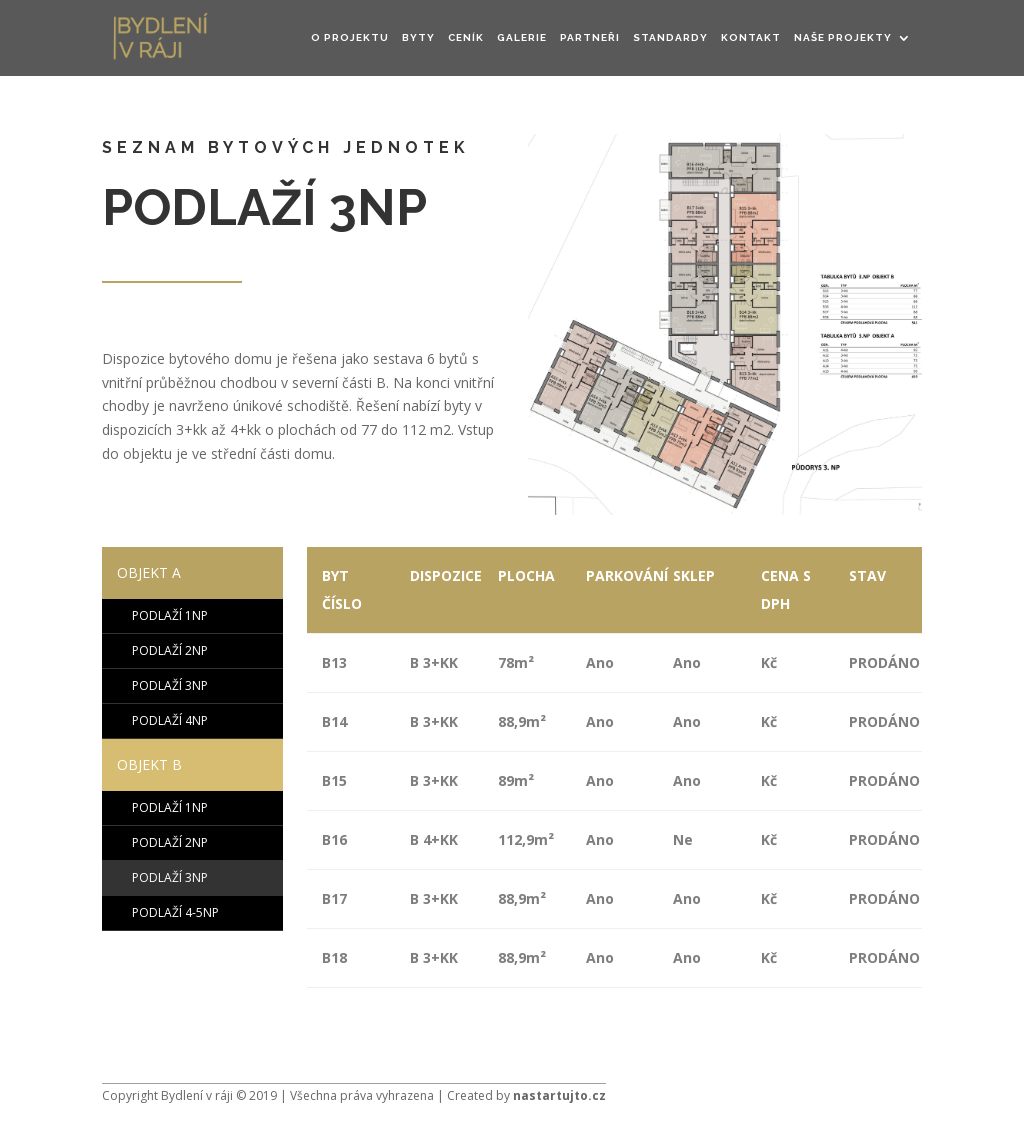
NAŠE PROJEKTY (843, 37)
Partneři (590, 37)
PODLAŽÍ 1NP (170, 615)
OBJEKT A (149, 572)
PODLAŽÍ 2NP (170, 650)
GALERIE (522, 37)
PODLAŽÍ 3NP (170, 685)
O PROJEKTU (350, 37)
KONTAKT (751, 37)
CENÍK (466, 37)
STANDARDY (670, 37)
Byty (418, 37)
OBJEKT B (149, 764)
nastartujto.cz (559, 1095)
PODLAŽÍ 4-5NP (175, 912)
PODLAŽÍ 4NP (170, 720)
